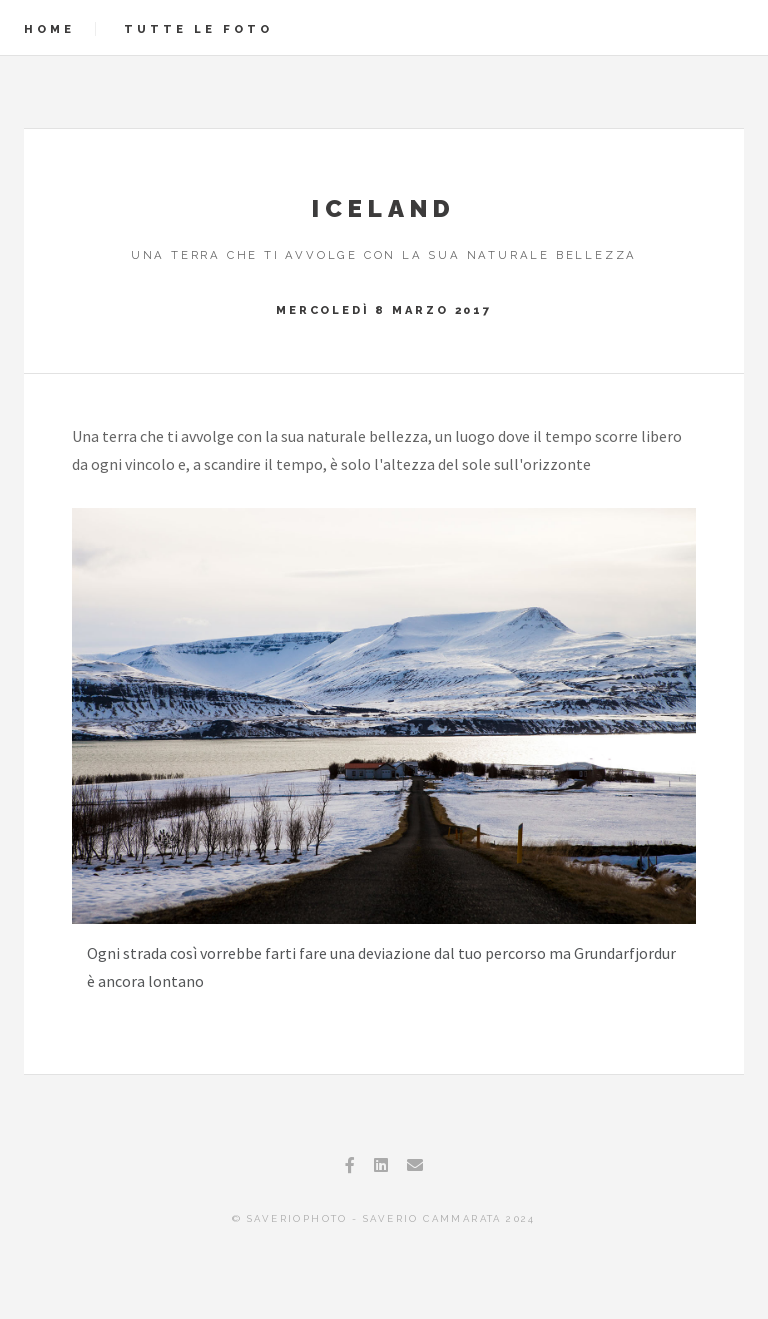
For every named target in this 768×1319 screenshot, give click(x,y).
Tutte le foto (198, 29)
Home (49, 29)
